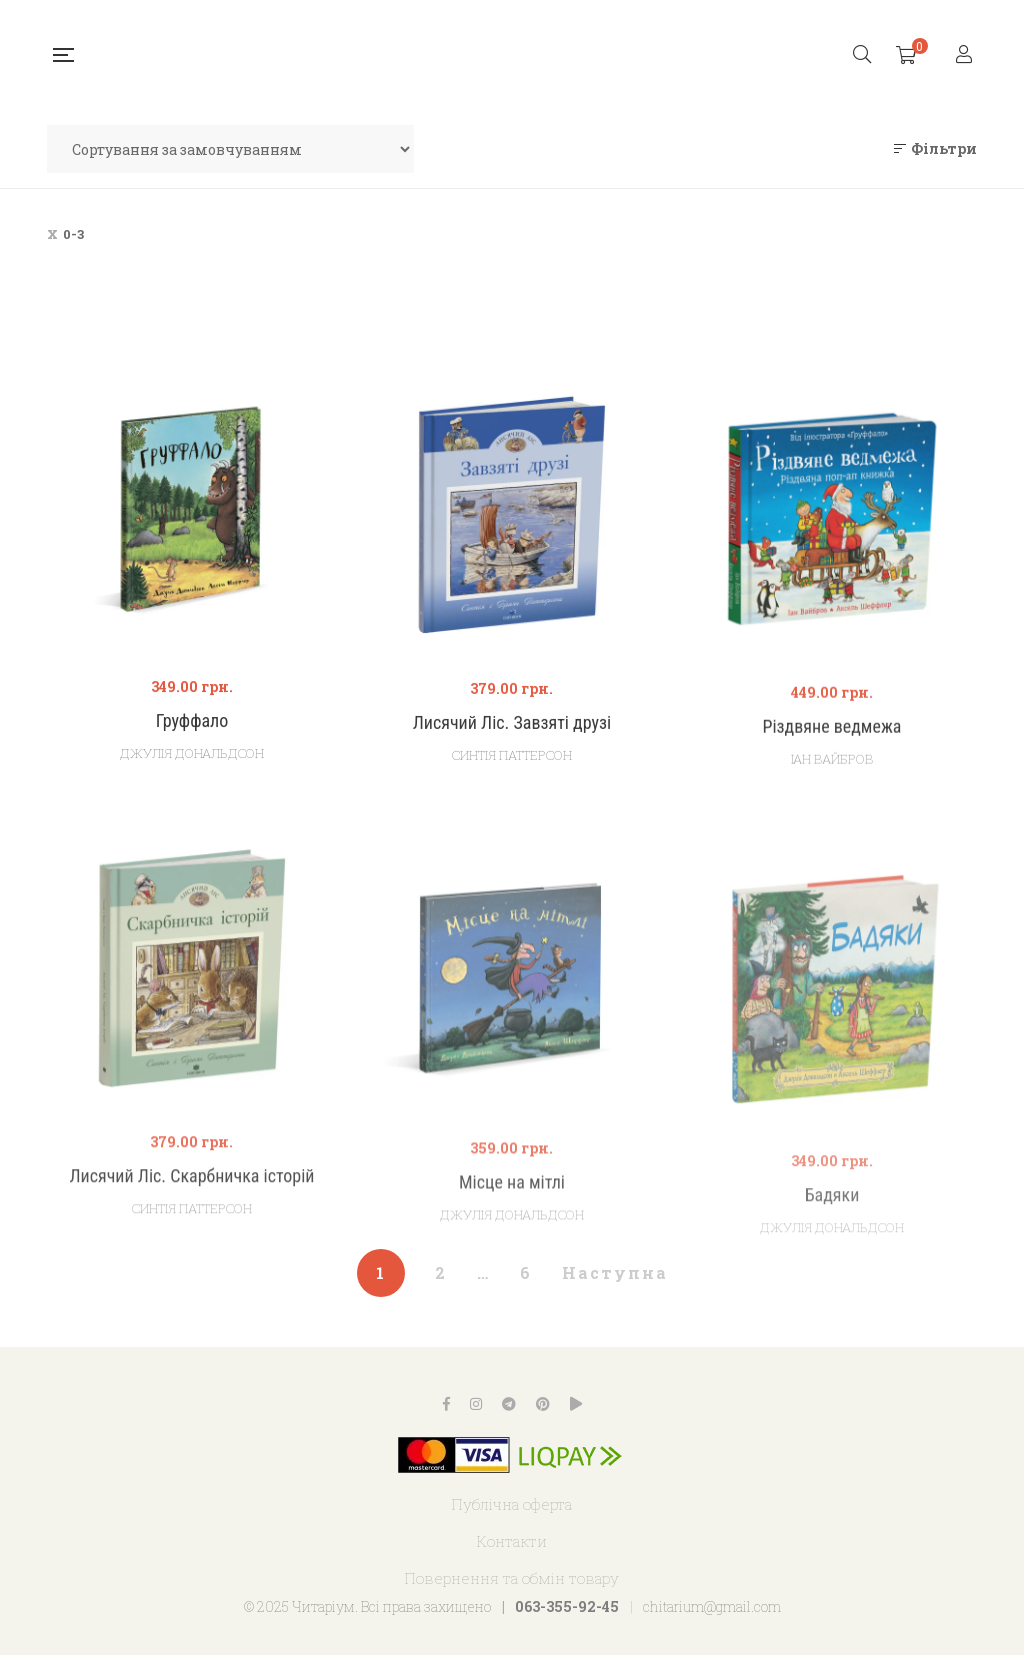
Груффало (192, 729)
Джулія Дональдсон (192, 762)
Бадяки (832, 1245)
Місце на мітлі (512, 1223)
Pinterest (543, 1404)
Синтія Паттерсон (512, 768)
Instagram (476, 1404)
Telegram (509, 1404)
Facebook (446, 1404)
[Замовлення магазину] (230, 149)
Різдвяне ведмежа (831, 746)
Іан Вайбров (832, 779)
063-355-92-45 (567, 1606)
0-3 (73, 234)
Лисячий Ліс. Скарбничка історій (191, 1209)
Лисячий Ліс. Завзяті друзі (512, 735)
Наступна (615, 1272)
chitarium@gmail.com (712, 1606)
